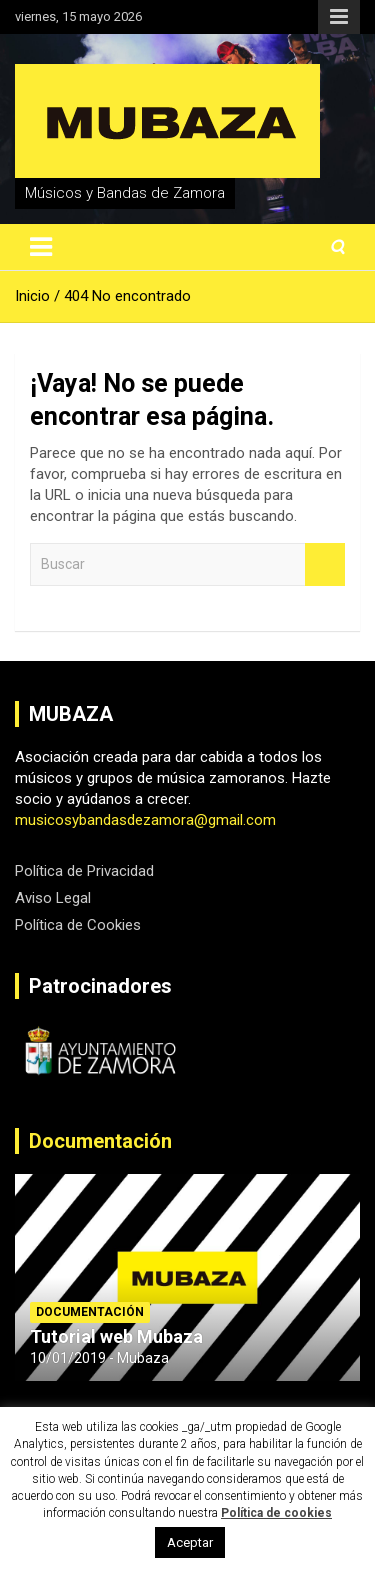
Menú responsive (339, 17)
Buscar (325, 564)
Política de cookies (276, 1513)
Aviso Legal (53, 898)
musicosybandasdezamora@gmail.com (145, 820)
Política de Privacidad (84, 871)
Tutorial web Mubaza (116, 1336)
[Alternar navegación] (41, 247)
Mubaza (143, 1358)
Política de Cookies (78, 925)
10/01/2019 (68, 1358)
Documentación (100, 1141)
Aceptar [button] (190, 1542)
